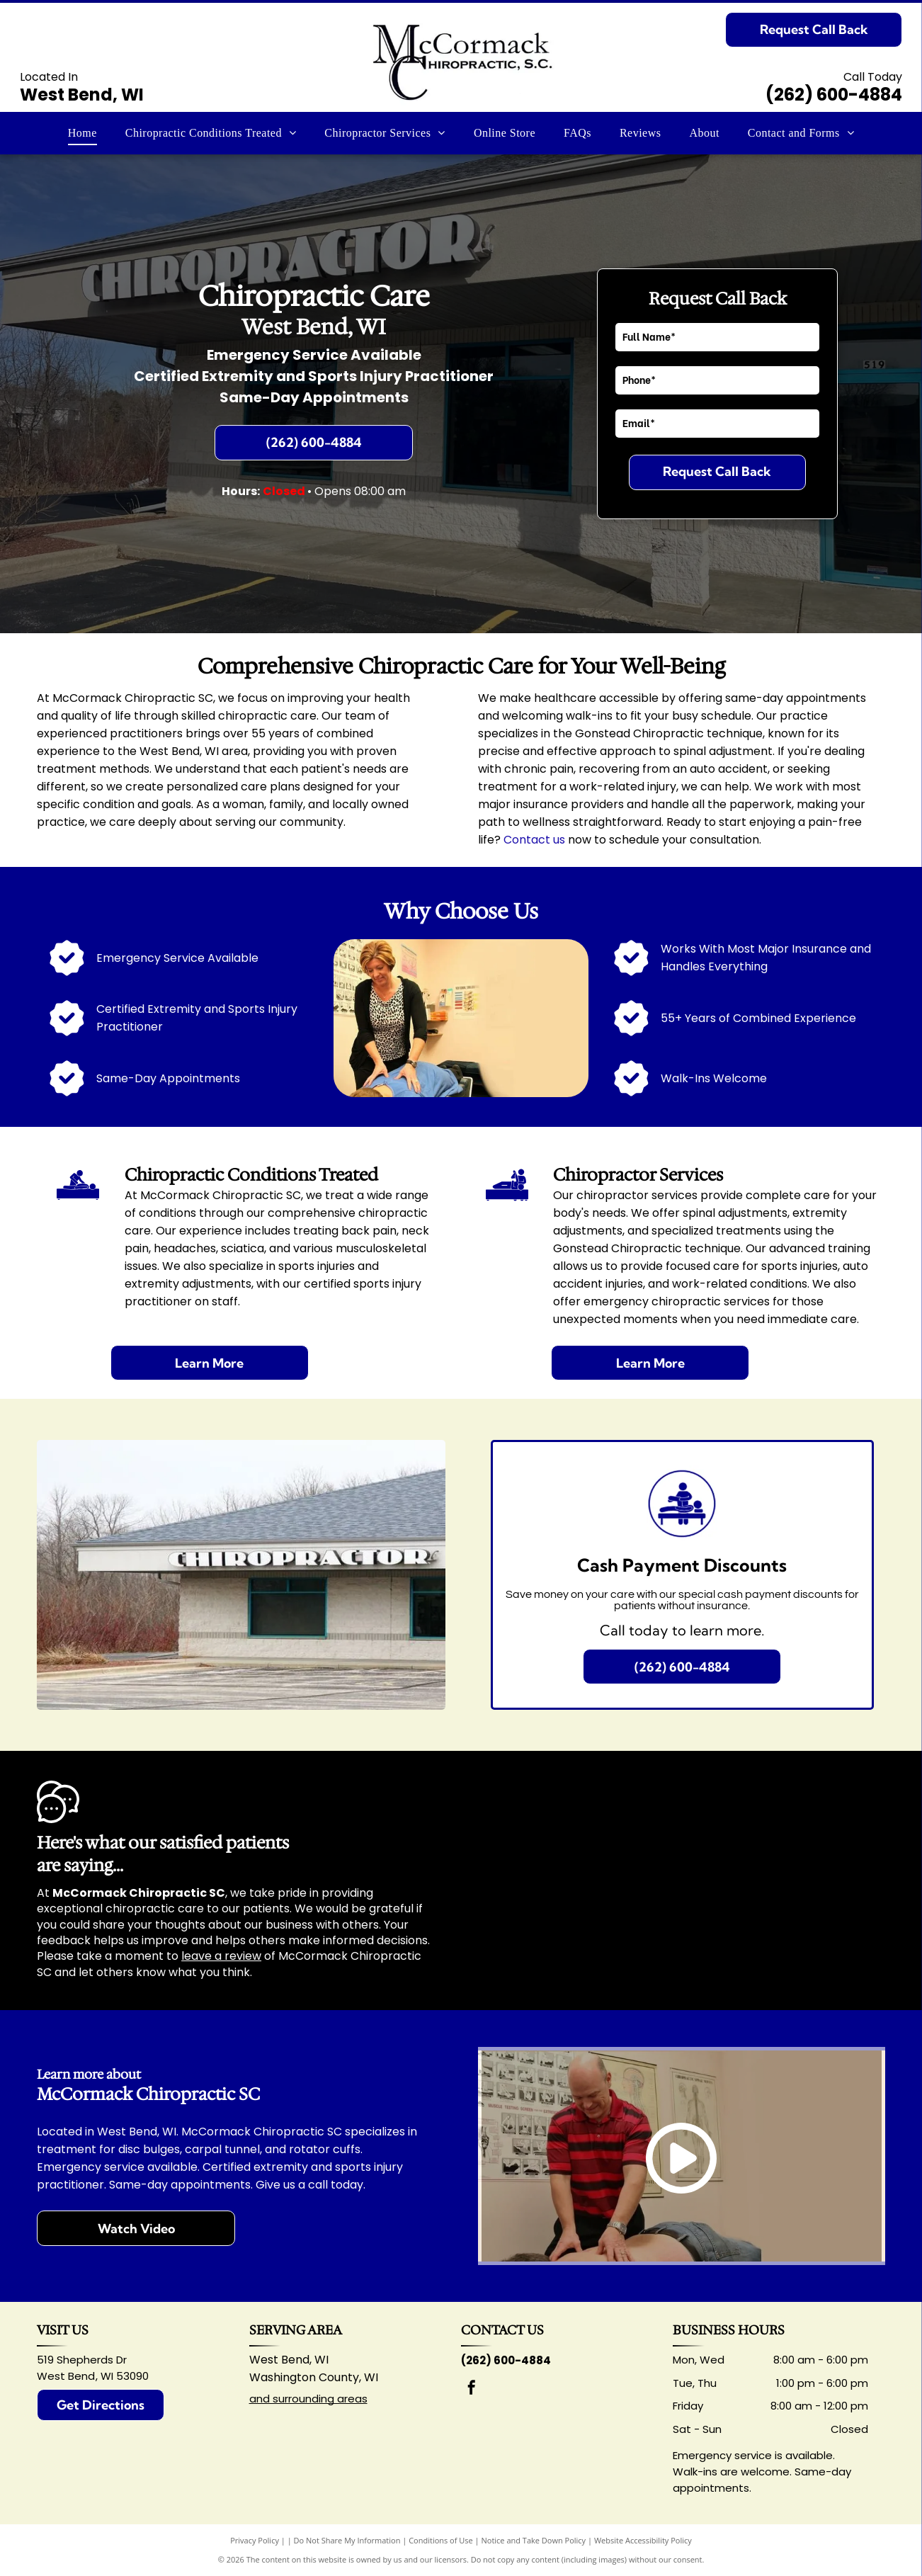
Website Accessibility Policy (643, 2540)
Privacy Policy (254, 2540)
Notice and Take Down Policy (534, 2540)
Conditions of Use (441, 2540)
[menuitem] (82, 133)
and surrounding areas (308, 2398)
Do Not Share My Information (347, 2540)
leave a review (221, 1956)
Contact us (534, 840)
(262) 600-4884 (834, 94)
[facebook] (471, 2389)
